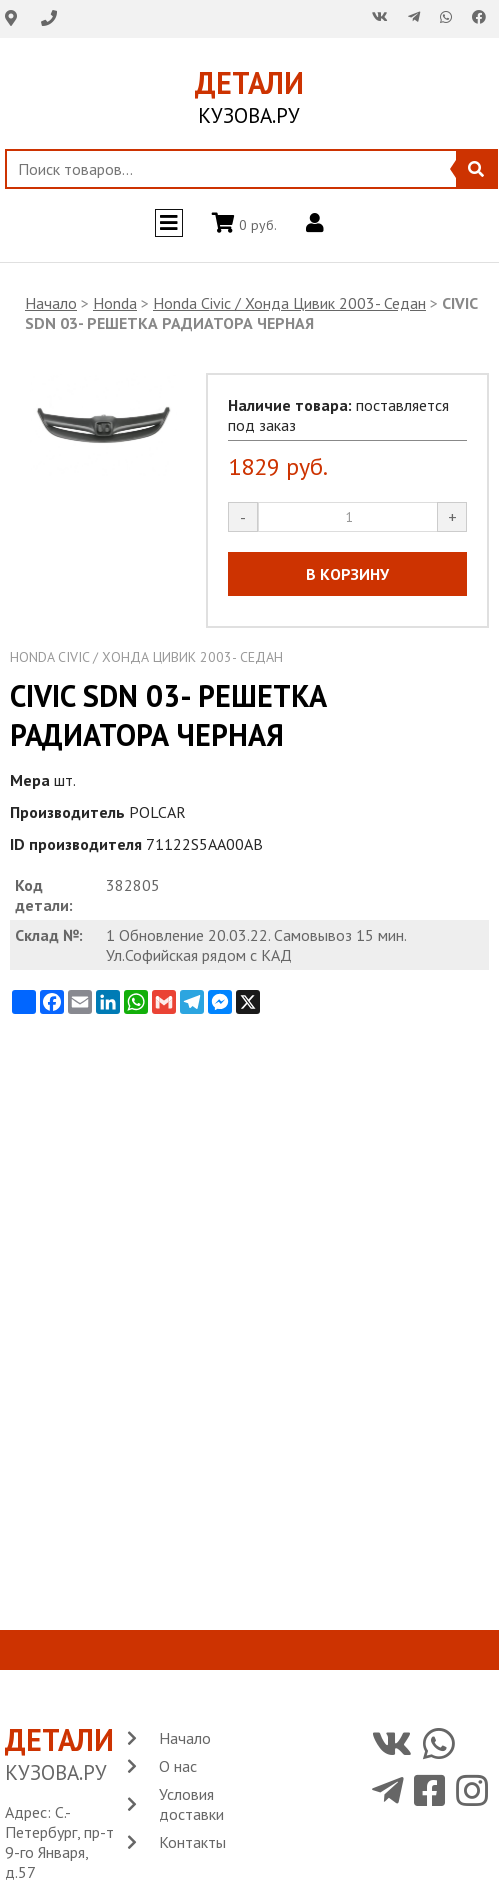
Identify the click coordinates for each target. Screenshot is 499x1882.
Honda (115, 303)
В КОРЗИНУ (347, 574)
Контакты (192, 1842)
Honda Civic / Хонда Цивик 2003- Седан (289, 303)
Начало (51, 303)
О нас (178, 1766)
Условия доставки (191, 1804)
